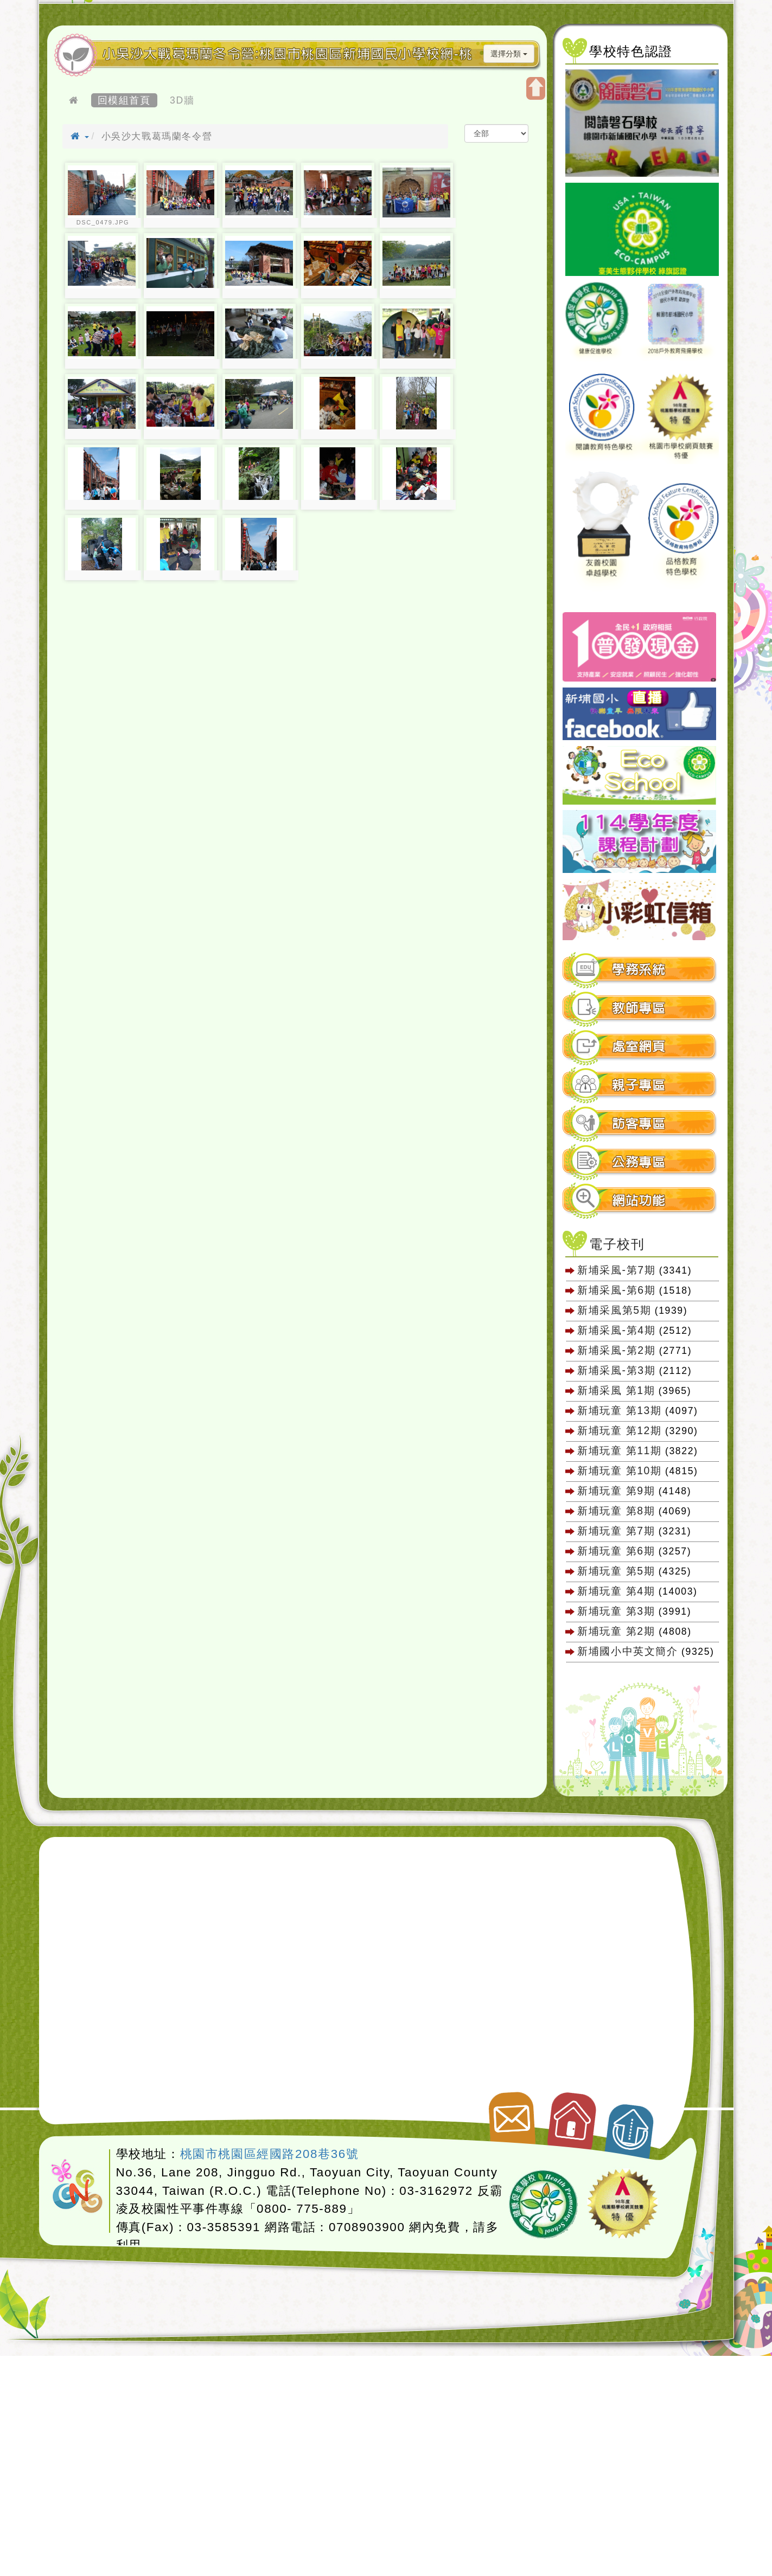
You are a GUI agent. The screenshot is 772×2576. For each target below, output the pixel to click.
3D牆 (182, 100)
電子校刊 (617, 1244)
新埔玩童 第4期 (616, 1591)
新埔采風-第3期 (616, 1370)
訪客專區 (638, 1123)
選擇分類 (508, 53)
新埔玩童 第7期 (616, 1531)
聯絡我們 (510, 2113)
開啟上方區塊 (535, 88)
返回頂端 (630, 2125)
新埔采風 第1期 (616, 1390)
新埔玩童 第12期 (619, 1430)
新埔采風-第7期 (616, 1270)
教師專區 (638, 1008)
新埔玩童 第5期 (616, 1571)
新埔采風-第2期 (616, 1350)
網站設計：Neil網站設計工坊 (77, 2187)
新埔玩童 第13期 (619, 1410)
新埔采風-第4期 (616, 1330)
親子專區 (638, 1085)
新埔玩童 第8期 (616, 1511)
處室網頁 (638, 1046)
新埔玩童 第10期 (619, 1470)
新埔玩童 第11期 (619, 1450)
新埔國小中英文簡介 (627, 1651)
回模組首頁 (124, 100)
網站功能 (638, 1200)
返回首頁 (572, 2116)
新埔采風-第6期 (616, 1290)
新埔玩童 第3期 (616, 1611)
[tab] (640, 970)
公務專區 (638, 1162)
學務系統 (638, 969)
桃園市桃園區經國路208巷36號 (269, 2154)
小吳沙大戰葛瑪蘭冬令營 (157, 136)
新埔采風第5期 (614, 1310)
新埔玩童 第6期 (616, 1551)
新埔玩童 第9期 (616, 1490)
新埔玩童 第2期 (618, 1631)
